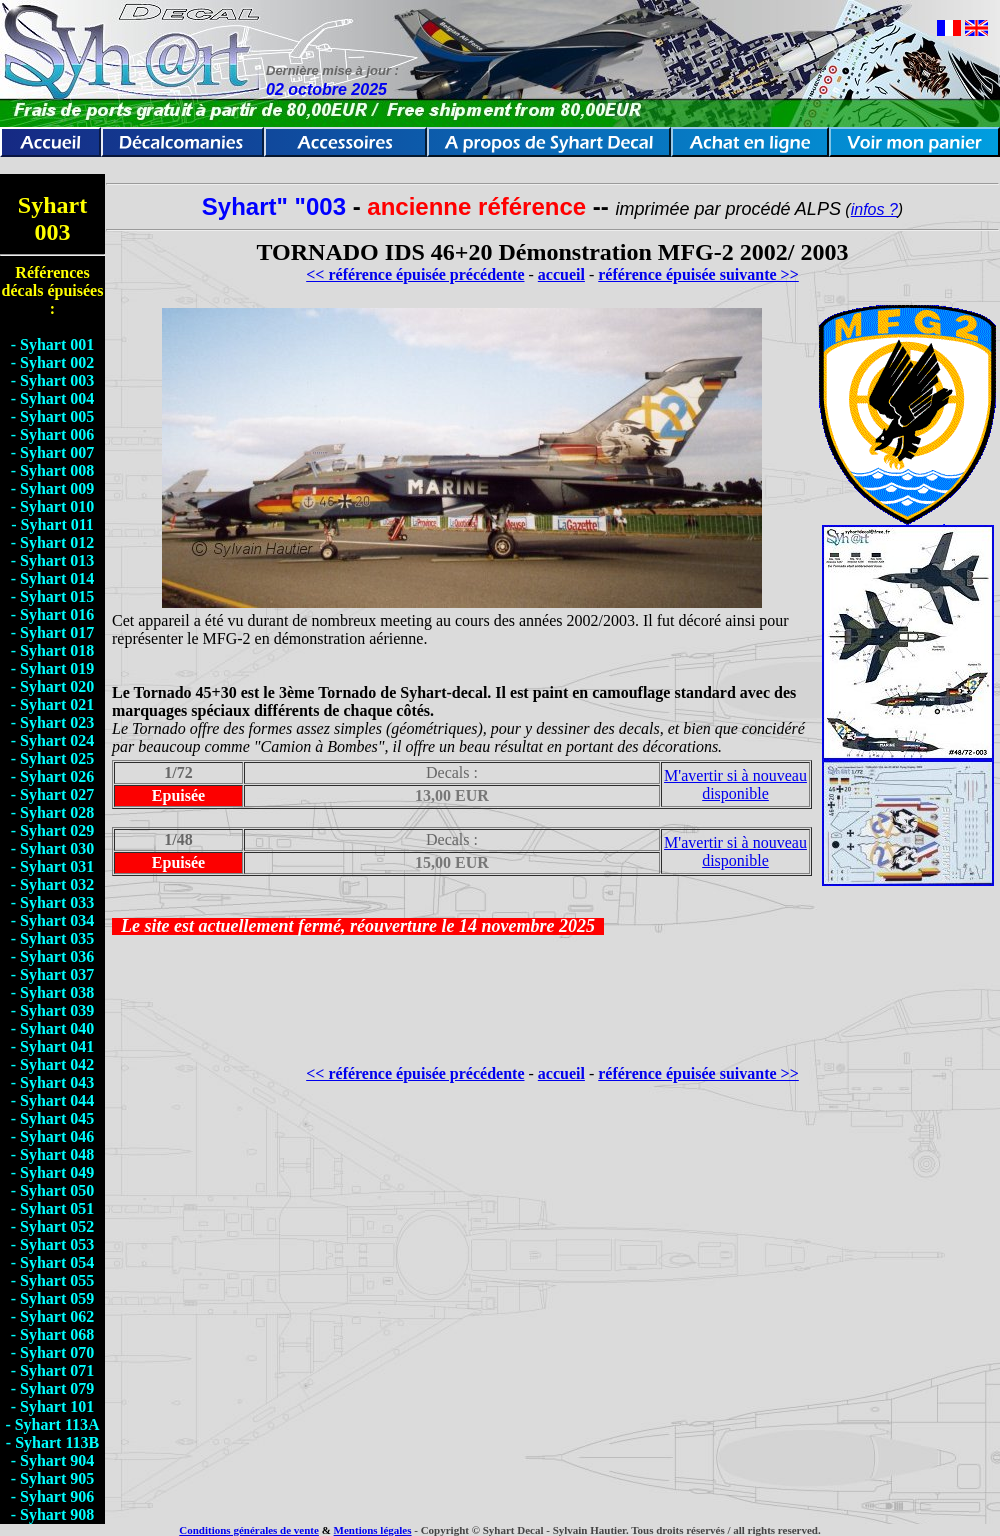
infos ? (874, 209)
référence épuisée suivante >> (698, 274)
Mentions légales (373, 1530)
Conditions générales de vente (249, 1530)
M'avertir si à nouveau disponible (735, 784)
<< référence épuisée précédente (415, 274)
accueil (561, 274)
